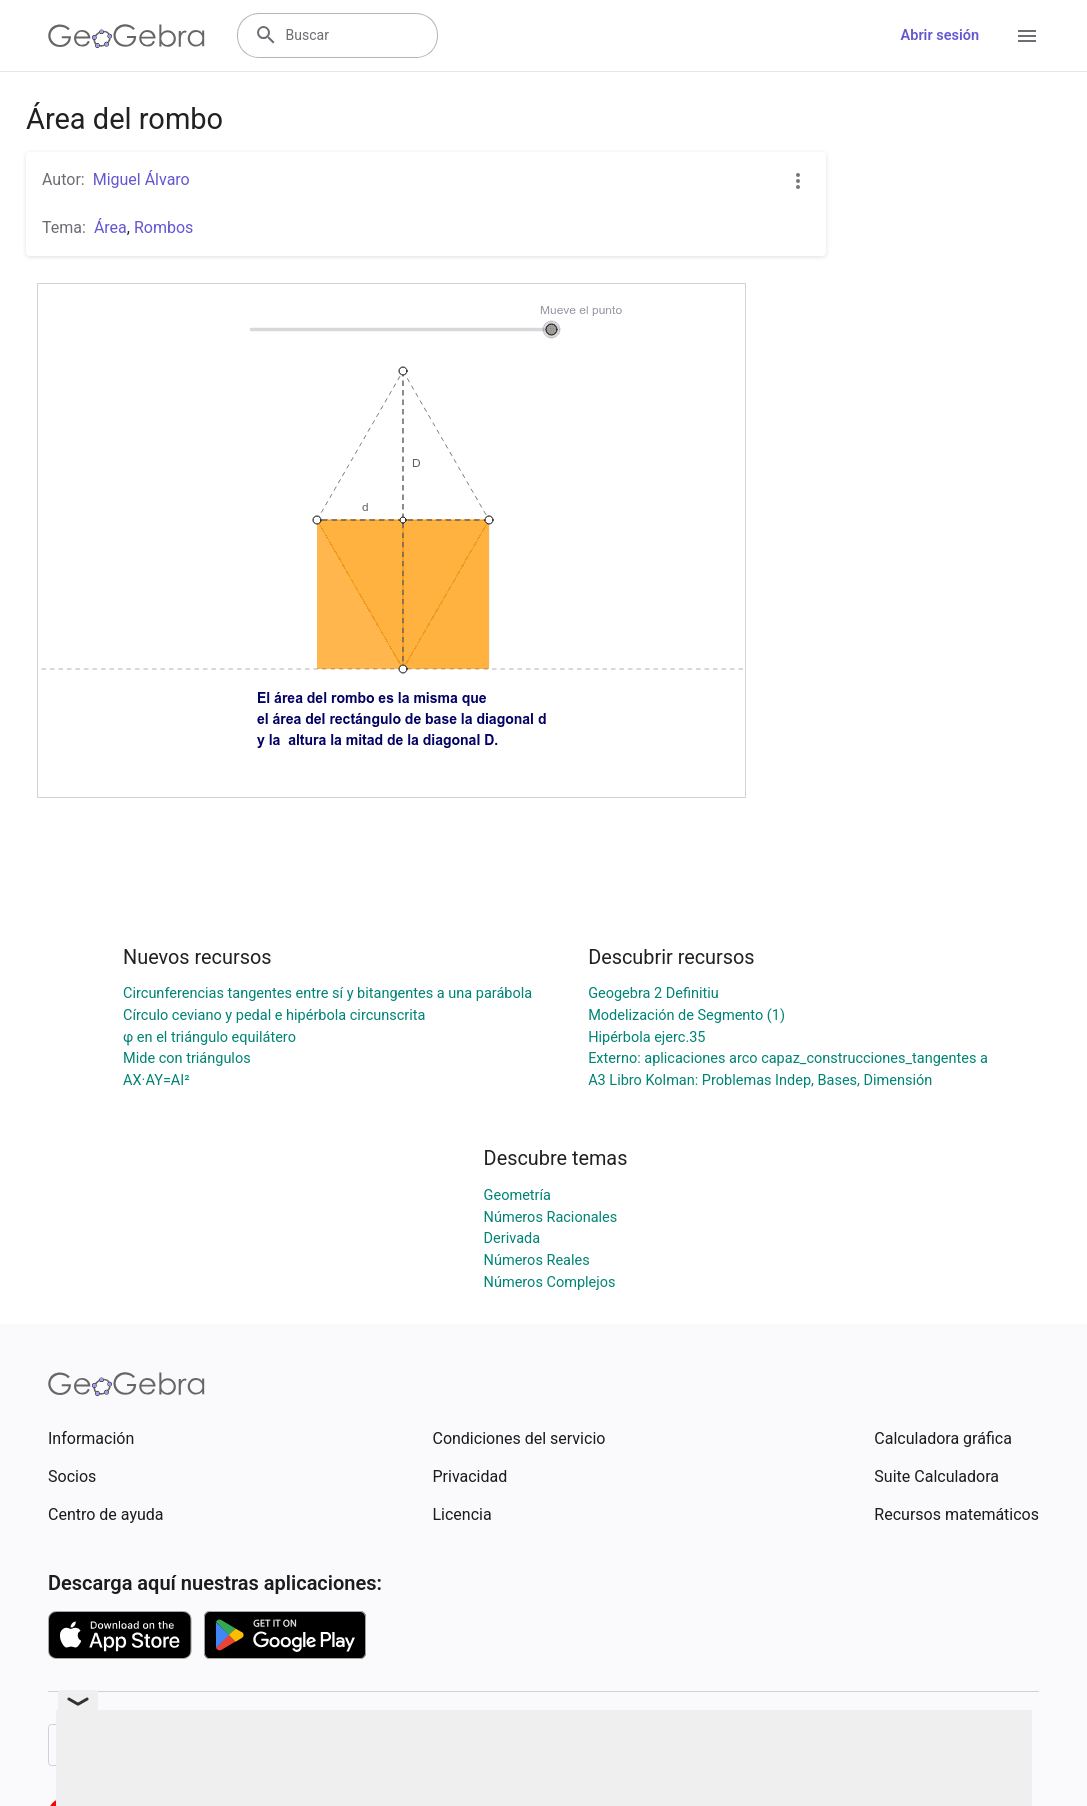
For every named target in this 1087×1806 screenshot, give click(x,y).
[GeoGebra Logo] (126, 36)
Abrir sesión (940, 35)
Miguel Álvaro (141, 179)
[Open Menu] (1027, 36)
